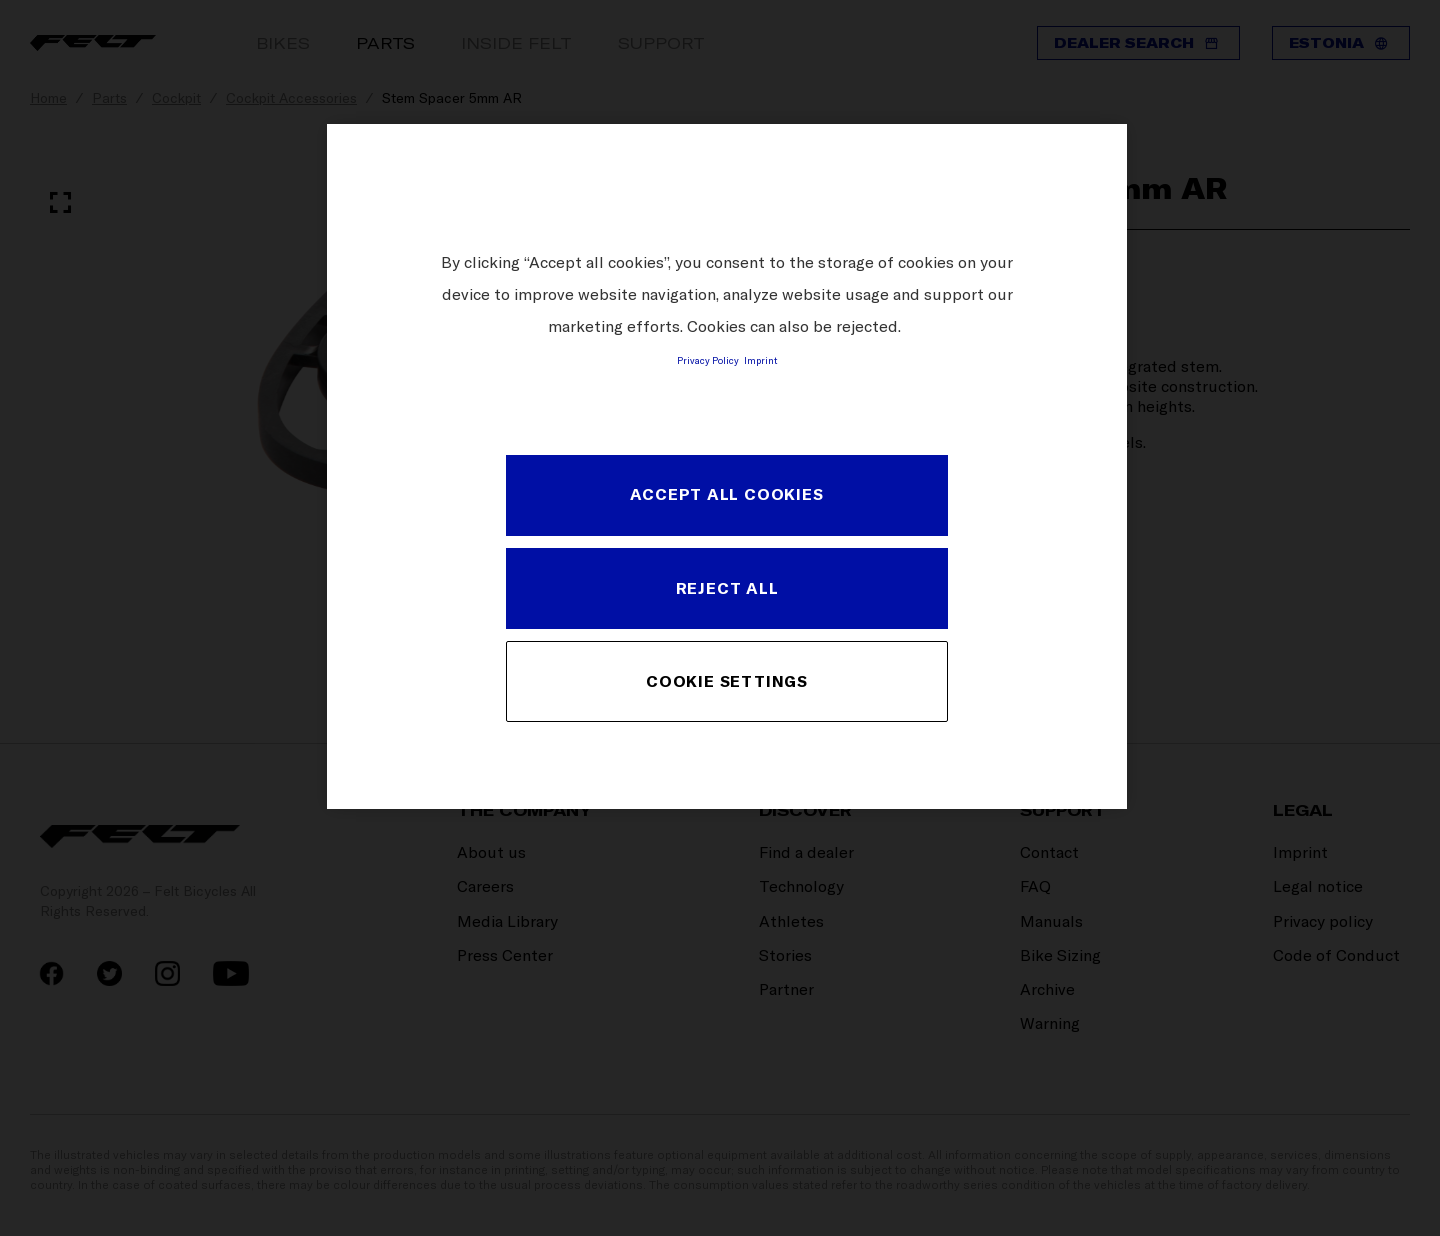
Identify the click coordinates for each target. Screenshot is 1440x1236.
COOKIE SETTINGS (727, 681)
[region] (727, 466)
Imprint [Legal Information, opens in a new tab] (760, 360)
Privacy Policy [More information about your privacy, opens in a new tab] (708, 360)
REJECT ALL (727, 588)
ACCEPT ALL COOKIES (726, 494)
